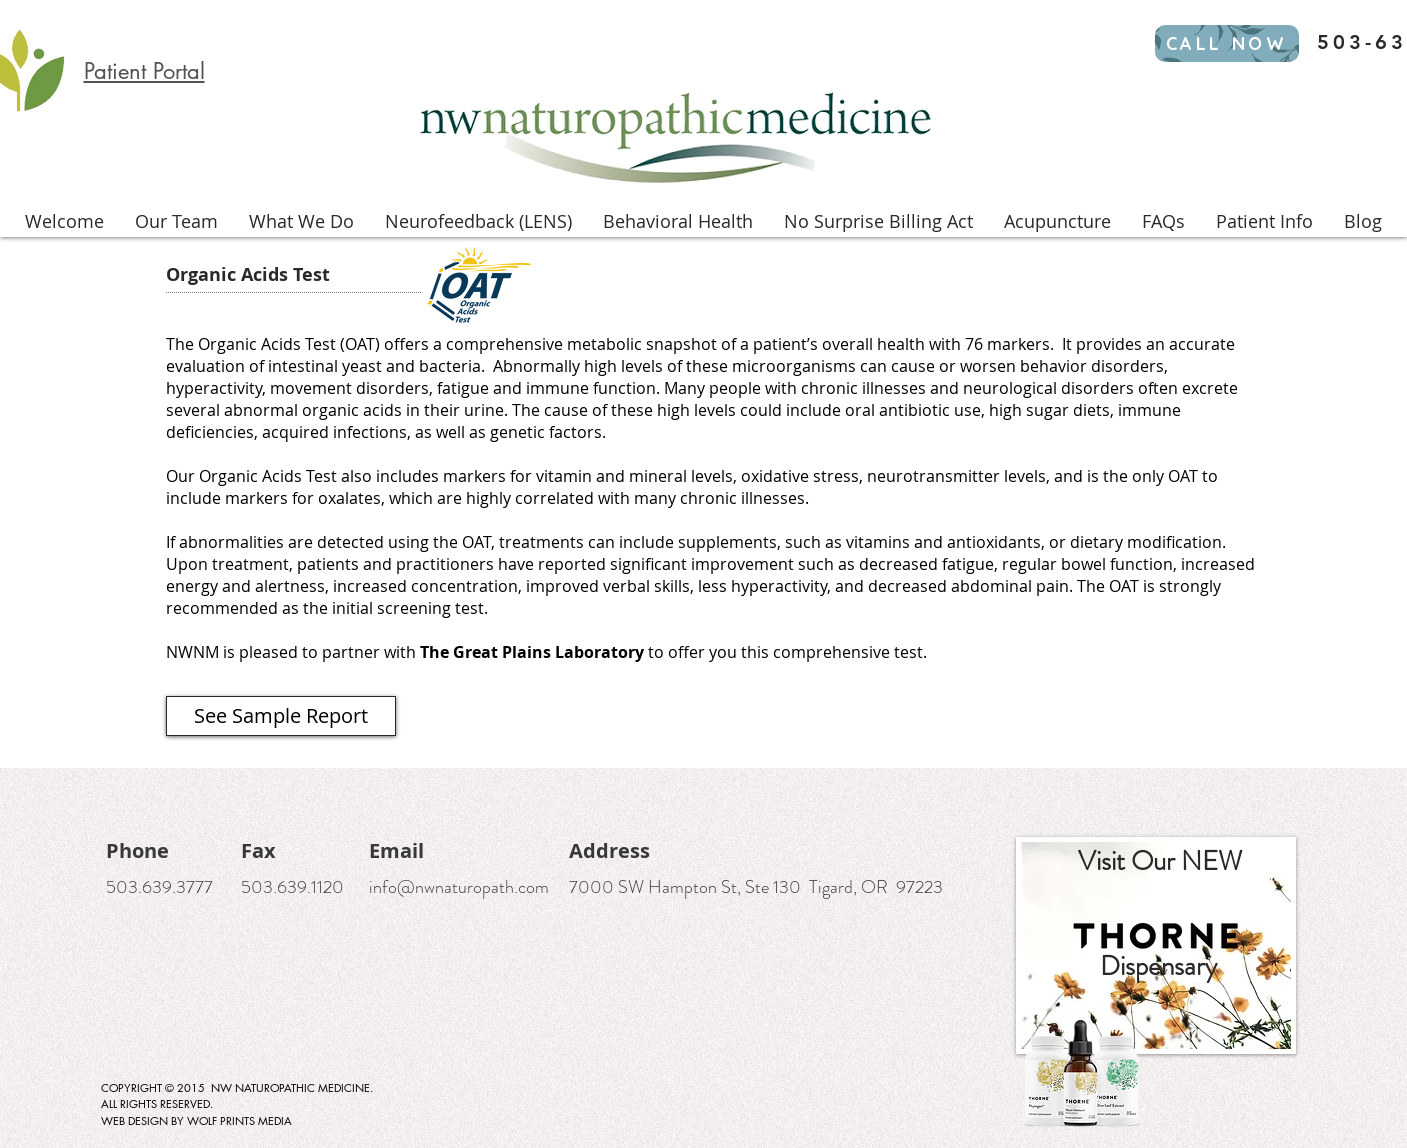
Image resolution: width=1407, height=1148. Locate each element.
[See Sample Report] (281, 716)
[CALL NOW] (1227, 43)
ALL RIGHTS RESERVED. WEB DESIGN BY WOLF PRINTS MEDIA (196, 1111)
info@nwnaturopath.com (459, 887)
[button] (301, 221)
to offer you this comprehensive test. (787, 652)
